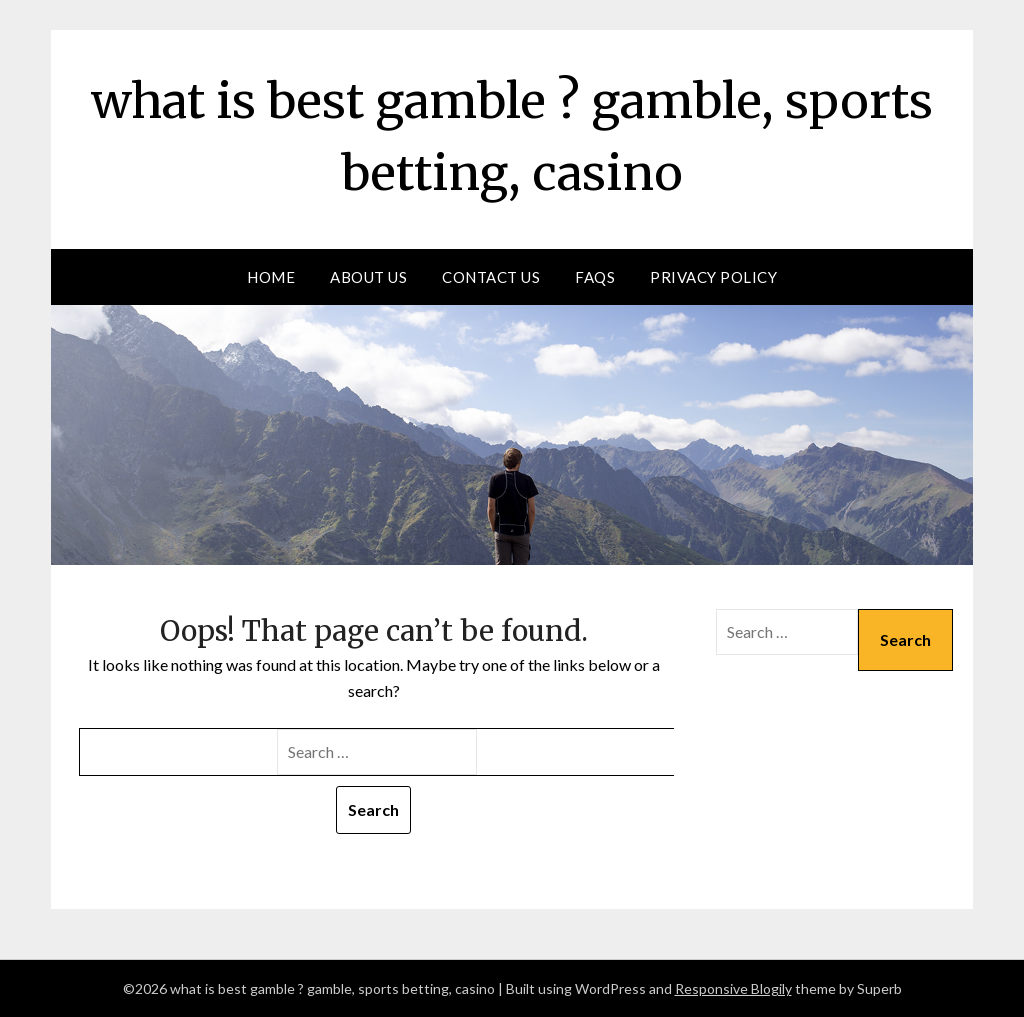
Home (271, 277)
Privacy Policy (713, 277)
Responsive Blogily (733, 988)
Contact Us (491, 277)
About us (368, 277)
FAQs (595, 277)
